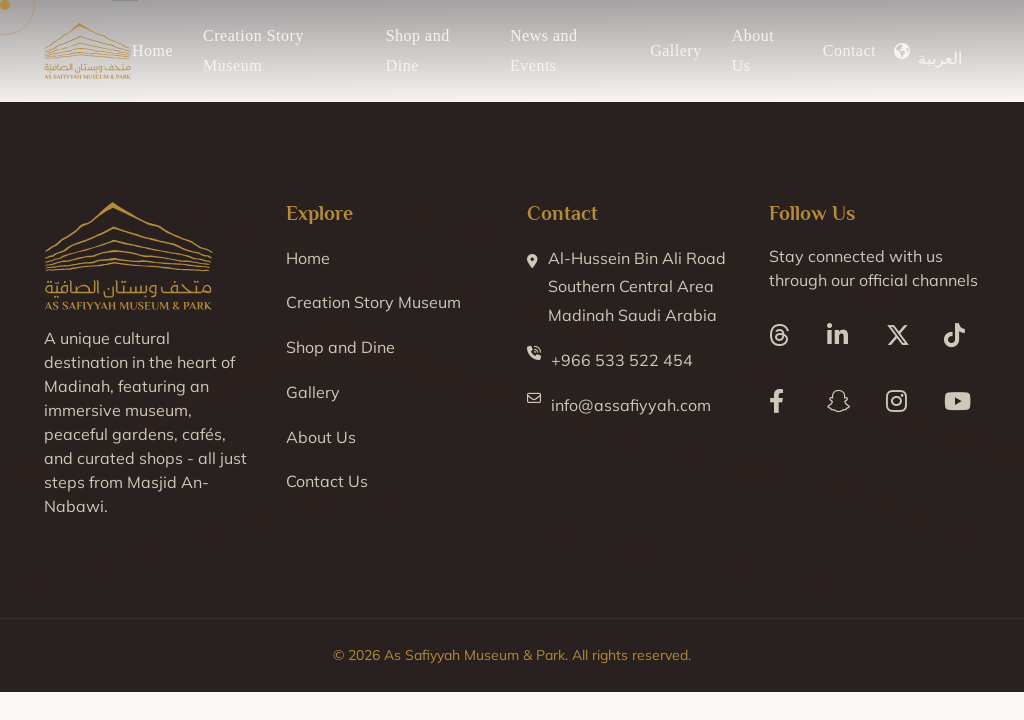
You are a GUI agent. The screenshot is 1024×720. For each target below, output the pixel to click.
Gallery (675, 50)
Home (152, 50)
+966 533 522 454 (610, 358)
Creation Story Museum (373, 302)
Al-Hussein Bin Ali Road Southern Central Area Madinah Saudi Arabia (626, 285)
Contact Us (327, 481)
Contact (849, 50)
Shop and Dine (340, 347)
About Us (321, 437)
